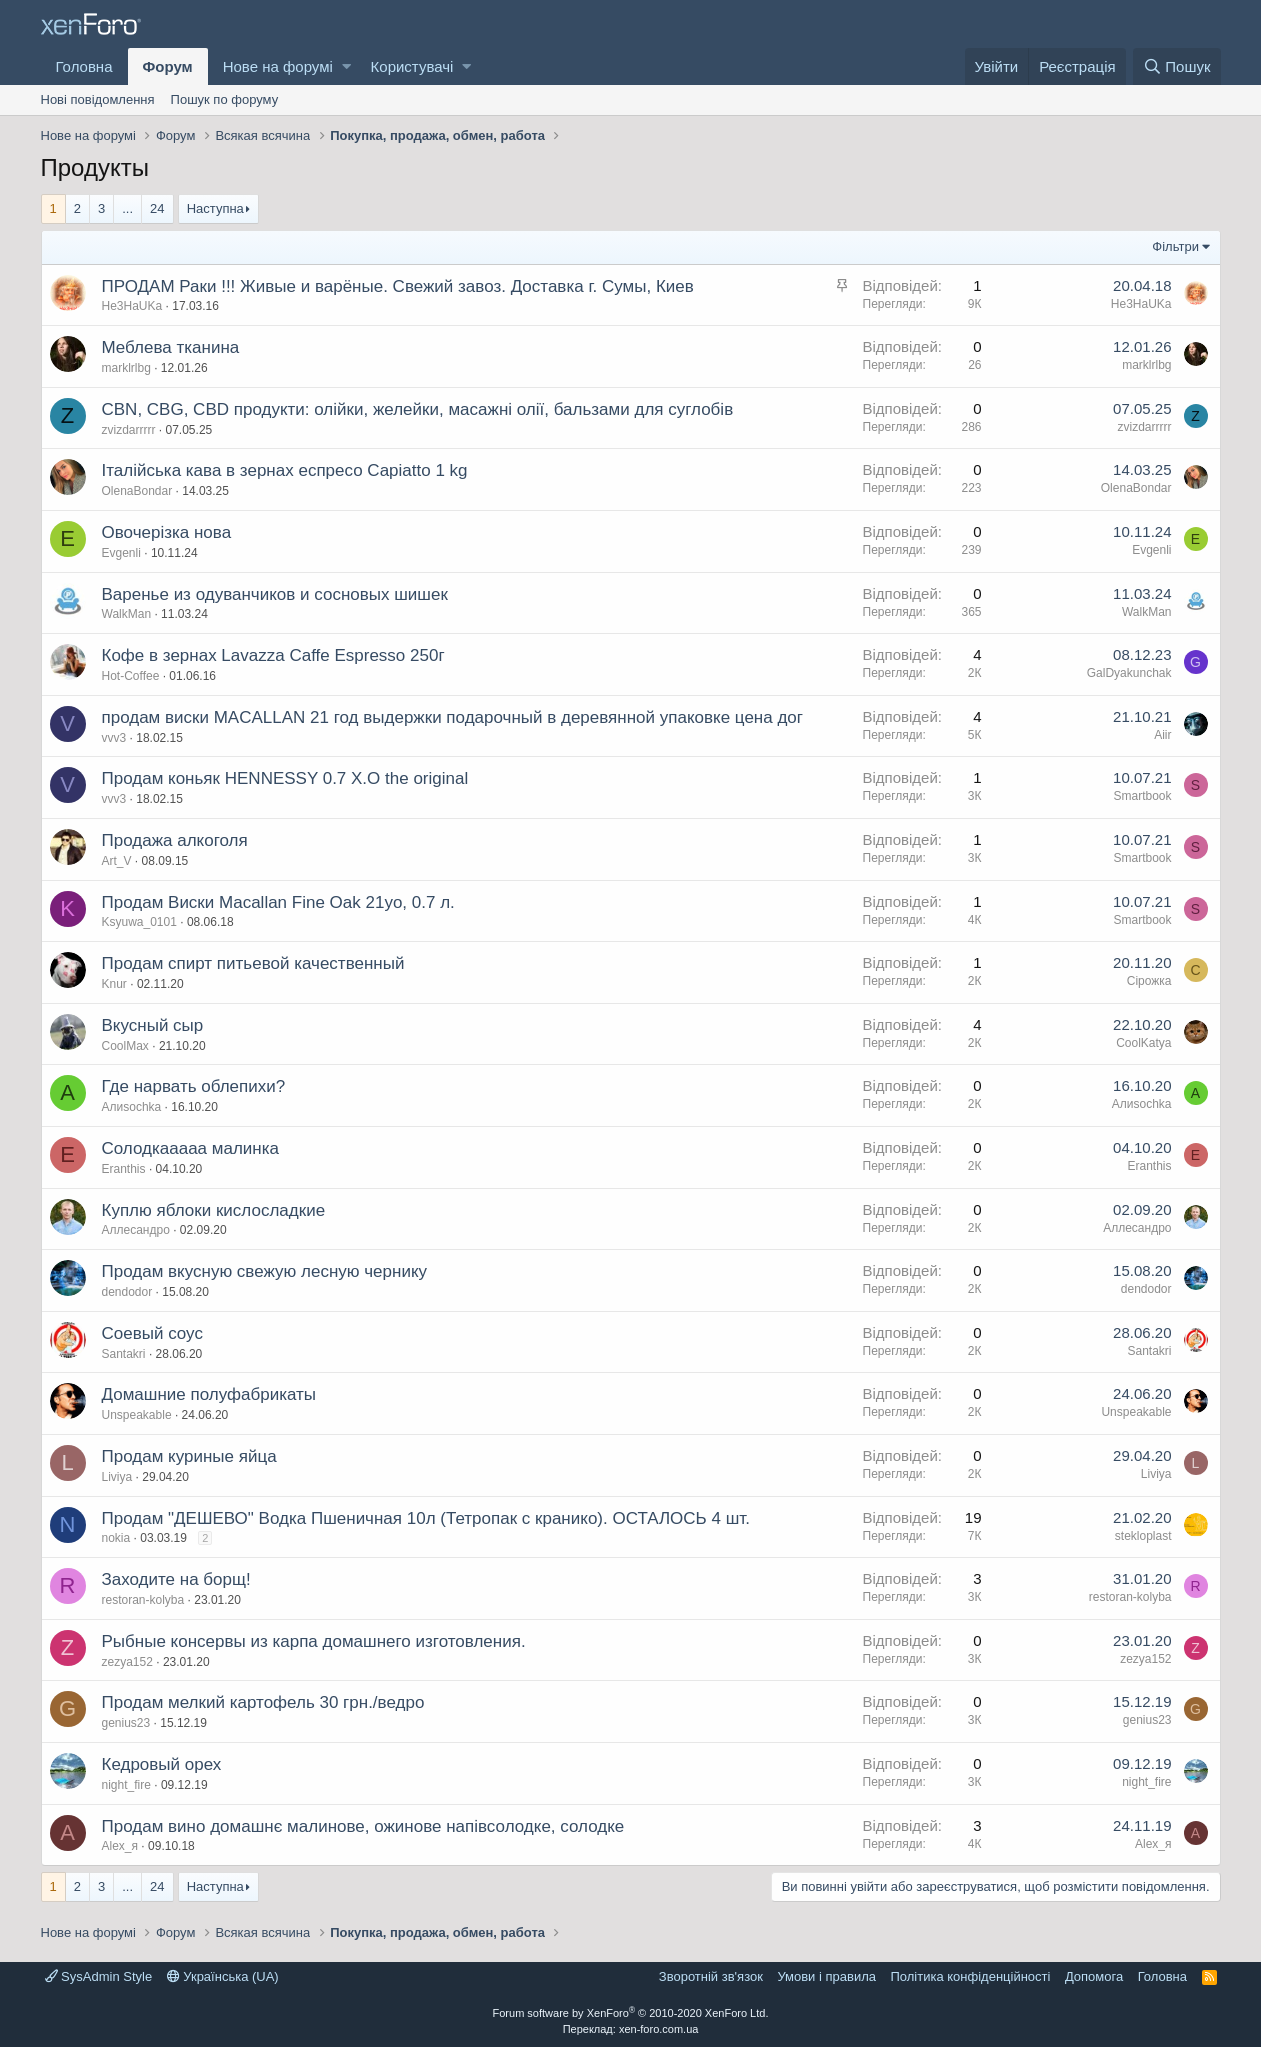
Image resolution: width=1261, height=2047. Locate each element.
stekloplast (1143, 1536)
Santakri (124, 1354)
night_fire (126, 1785)
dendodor (127, 1292)
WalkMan (127, 614)
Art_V (117, 861)
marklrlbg (126, 368)
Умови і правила (826, 1976)
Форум (168, 66)
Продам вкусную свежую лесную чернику (265, 1271)
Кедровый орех (162, 1764)
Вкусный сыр (153, 1025)
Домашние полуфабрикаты (209, 1394)
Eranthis (124, 1169)
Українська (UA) (223, 1976)
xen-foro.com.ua (658, 2029)
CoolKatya (1143, 1043)
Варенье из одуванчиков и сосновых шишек (275, 594)
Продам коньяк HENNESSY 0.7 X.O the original (285, 778)
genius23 (126, 1723)
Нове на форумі (278, 66)
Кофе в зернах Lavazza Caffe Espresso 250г (273, 655)
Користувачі (412, 66)
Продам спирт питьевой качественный (253, 963)
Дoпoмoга (1094, 1976)
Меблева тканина (171, 347)
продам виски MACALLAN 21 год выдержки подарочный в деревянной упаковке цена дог (453, 717)
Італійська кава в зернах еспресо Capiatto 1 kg (285, 470)
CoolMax (125, 1046)
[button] (346, 66)
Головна (84, 66)
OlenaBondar (137, 491)
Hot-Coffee (131, 676)
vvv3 (114, 738)
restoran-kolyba (143, 1600)
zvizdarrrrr (129, 430)
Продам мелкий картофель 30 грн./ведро (263, 1702)
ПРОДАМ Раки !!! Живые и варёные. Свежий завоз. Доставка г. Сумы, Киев (398, 286)
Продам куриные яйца (189, 1456)
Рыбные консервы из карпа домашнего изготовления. (314, 1641)
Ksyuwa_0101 (139, 922)
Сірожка (1149, 981)
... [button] (127, 208)
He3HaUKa (132, 306)
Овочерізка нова (167, 532)
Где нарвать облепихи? (194, 1086)
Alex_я (120, 1846)
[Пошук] (1176, 66)
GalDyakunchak (1129, 673)
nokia (116, 1538)
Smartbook (1142, 796)
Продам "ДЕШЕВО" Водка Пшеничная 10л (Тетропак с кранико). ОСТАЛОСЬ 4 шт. (426, 1518)
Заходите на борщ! (176, 1579)
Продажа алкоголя (175, 840)
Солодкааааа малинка (191, 1148)
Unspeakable (137, 1415)
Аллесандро (136, 1230)
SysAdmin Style (99, 1976)
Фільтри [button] (1175, 246)
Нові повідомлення (98, 99)
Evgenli (121, 553)
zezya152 (127, 1662)
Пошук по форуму (225, 99)
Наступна (215, 208)
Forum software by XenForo (631, 2013)
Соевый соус (152, 1333)
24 (157, 208)
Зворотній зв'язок (711, 1976)
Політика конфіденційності (970, 1976)
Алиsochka (132, 1107)
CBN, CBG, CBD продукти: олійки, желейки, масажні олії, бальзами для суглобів (418, 409)
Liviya (117, 1477)
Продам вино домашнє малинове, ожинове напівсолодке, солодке (363, 1826)
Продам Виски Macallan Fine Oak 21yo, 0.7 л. (278, 902)
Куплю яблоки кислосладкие (214, 1210)
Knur (114, 984)
